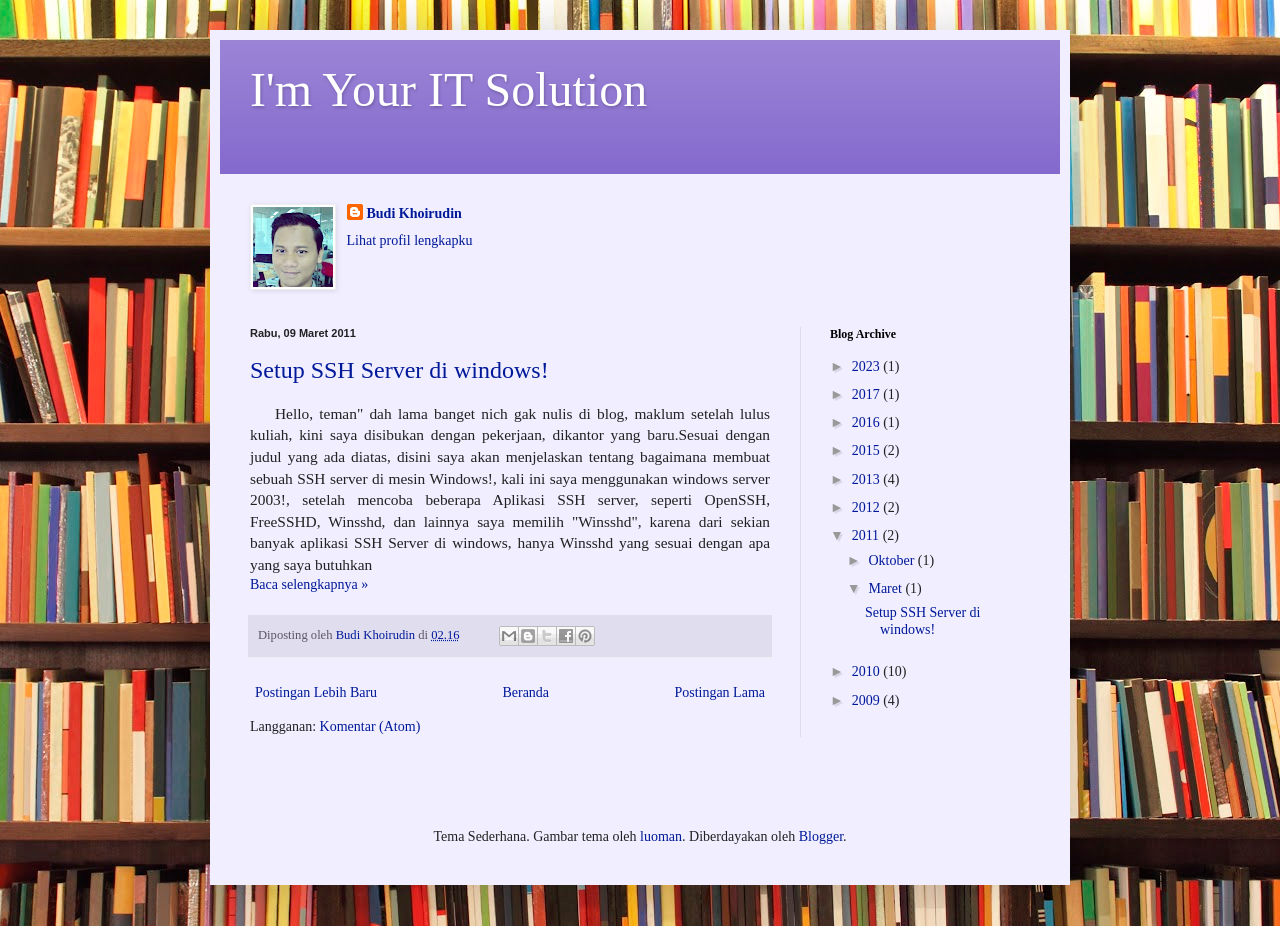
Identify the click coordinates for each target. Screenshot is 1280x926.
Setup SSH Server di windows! (399, 370)
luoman (661, 836)
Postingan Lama (719, 692)
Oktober (892, 560)
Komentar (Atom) (370, 726)
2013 (868, 479)
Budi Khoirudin (414, 213)
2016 (868, 422)
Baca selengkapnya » (309, 584)
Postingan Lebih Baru (316, 692)
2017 (868, 394)
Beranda (525, 692)
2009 (868, 700)
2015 (868, 450)
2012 (868, 507)
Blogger (821, 836)
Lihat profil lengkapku (410, 240)
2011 (867, 535)
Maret (886, 588)
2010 (868, 671)
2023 (868, 366)
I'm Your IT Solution (448, 89)
